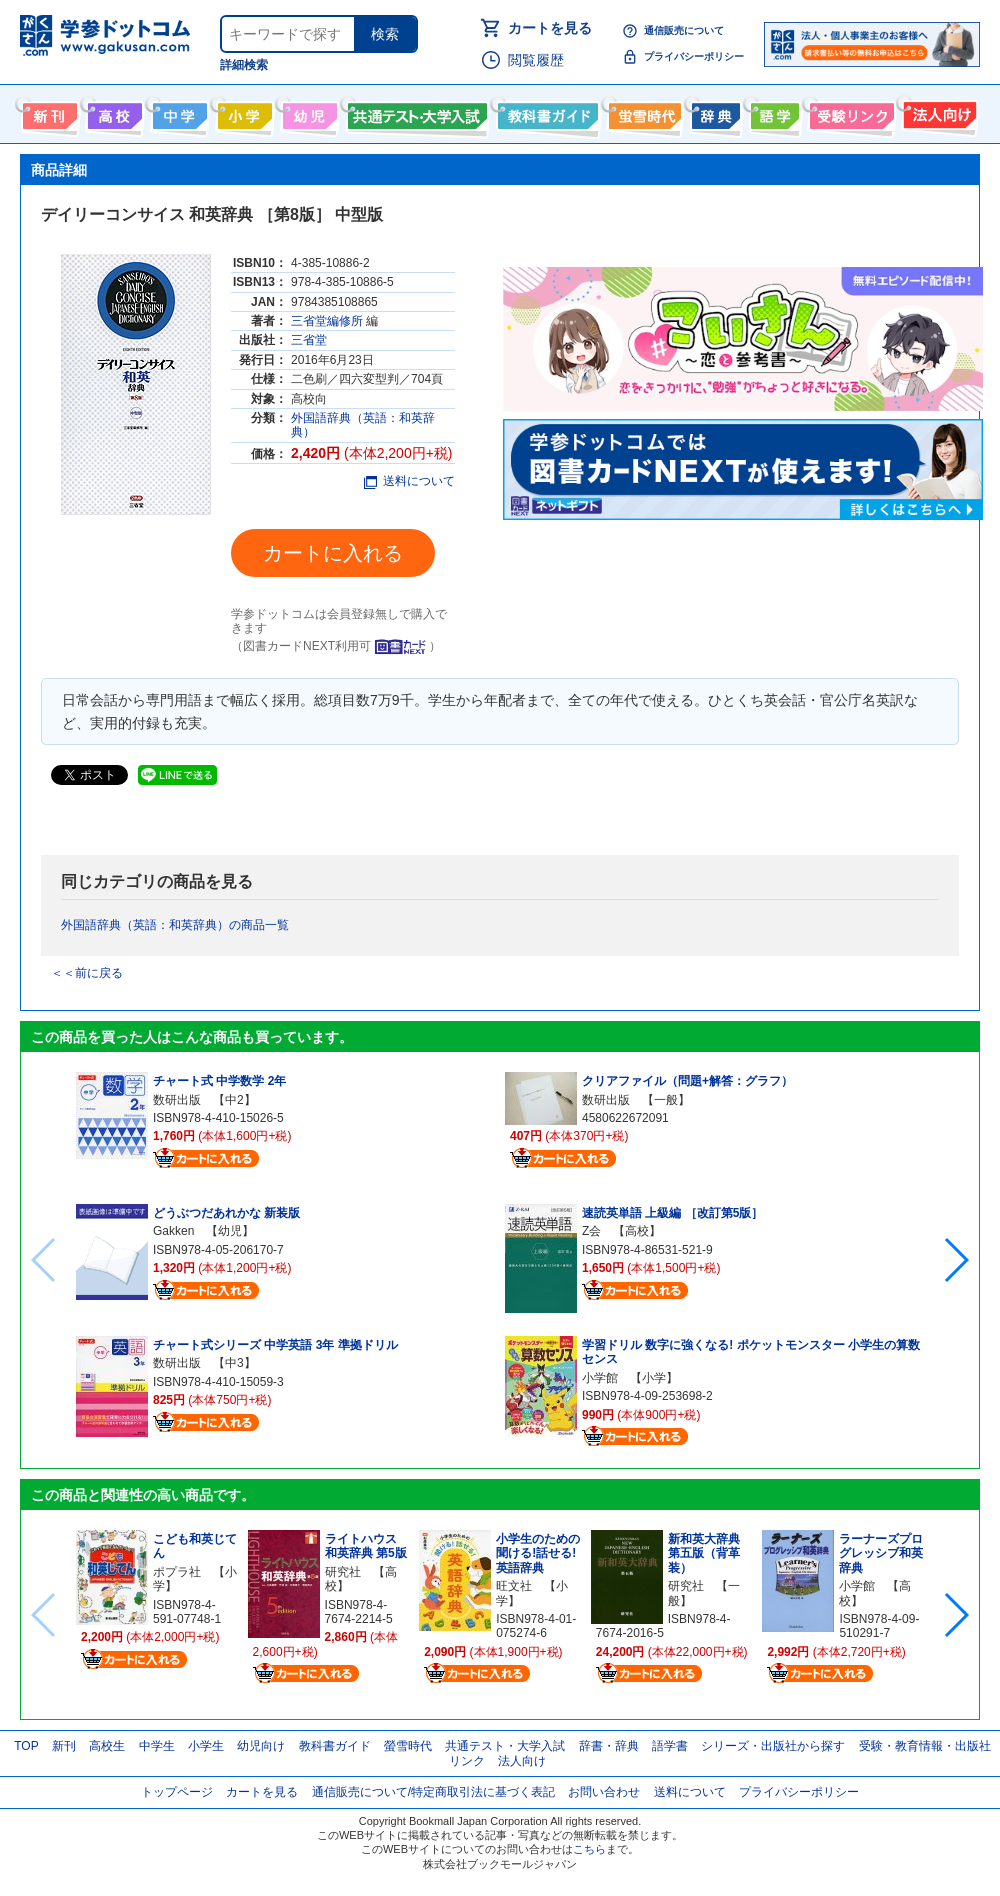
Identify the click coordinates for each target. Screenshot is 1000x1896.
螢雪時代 (642, 112)
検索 (385, 34)
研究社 (343, 1572)
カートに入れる (333, 553)
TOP (26, 1746)
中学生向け (177, 112)
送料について (409, 481)
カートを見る (550, 28)
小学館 (600, 1378)
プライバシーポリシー (694, 56)
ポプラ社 (177, 1572)
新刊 (64, 1746)
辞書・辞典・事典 (713, 112)
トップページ (177, 1792)
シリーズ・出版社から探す (773, 1746)
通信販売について (684, 30)
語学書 (772, 112)
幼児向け (307, 112)
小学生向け (242, 112)
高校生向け (112, 112)
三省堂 (309, 340)
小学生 (206, 1746)
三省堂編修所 (327, 321)
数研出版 (177, 1100)
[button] (955, 1260)
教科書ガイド (545, 112)
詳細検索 (244, 65)
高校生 (107, 1746)
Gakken (173, 1231)
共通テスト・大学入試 (415, 112)
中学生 (157, 1746)
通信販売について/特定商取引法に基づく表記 (433, 1792)
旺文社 (514, 1586)
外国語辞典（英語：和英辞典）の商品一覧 (175, 925)
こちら (589, 1849)
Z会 (591, 1231)
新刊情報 (47, 112)
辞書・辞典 (609, 1746)
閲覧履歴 (536, 60)
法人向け (937, 112)
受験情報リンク (849, 112)
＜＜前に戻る (87, 973)
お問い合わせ (604, 1792)
